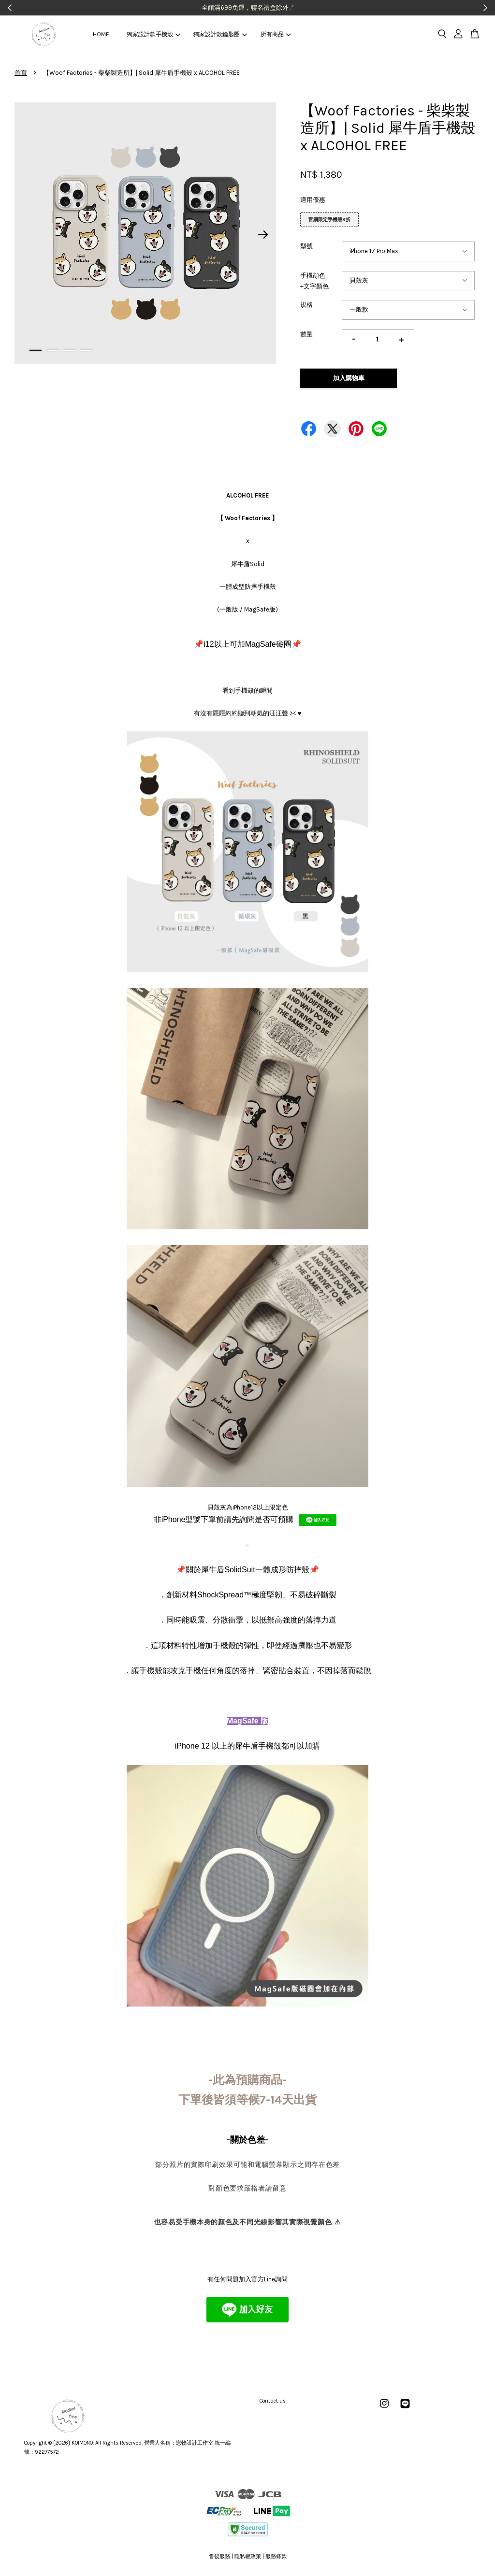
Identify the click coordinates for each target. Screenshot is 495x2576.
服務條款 (276, 2556)
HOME (101, 34)
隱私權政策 (247, 2556)
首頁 (21, 72)
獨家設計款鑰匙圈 (220, 34)
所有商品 (276, 34)
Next (263, 235)
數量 (306, 334)
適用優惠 (312, 199)
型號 (306, 246)
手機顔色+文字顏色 (314, 281)
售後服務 (219, 2556)
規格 (306, 304)
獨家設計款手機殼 (153, 34)
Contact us (273, 2401)
